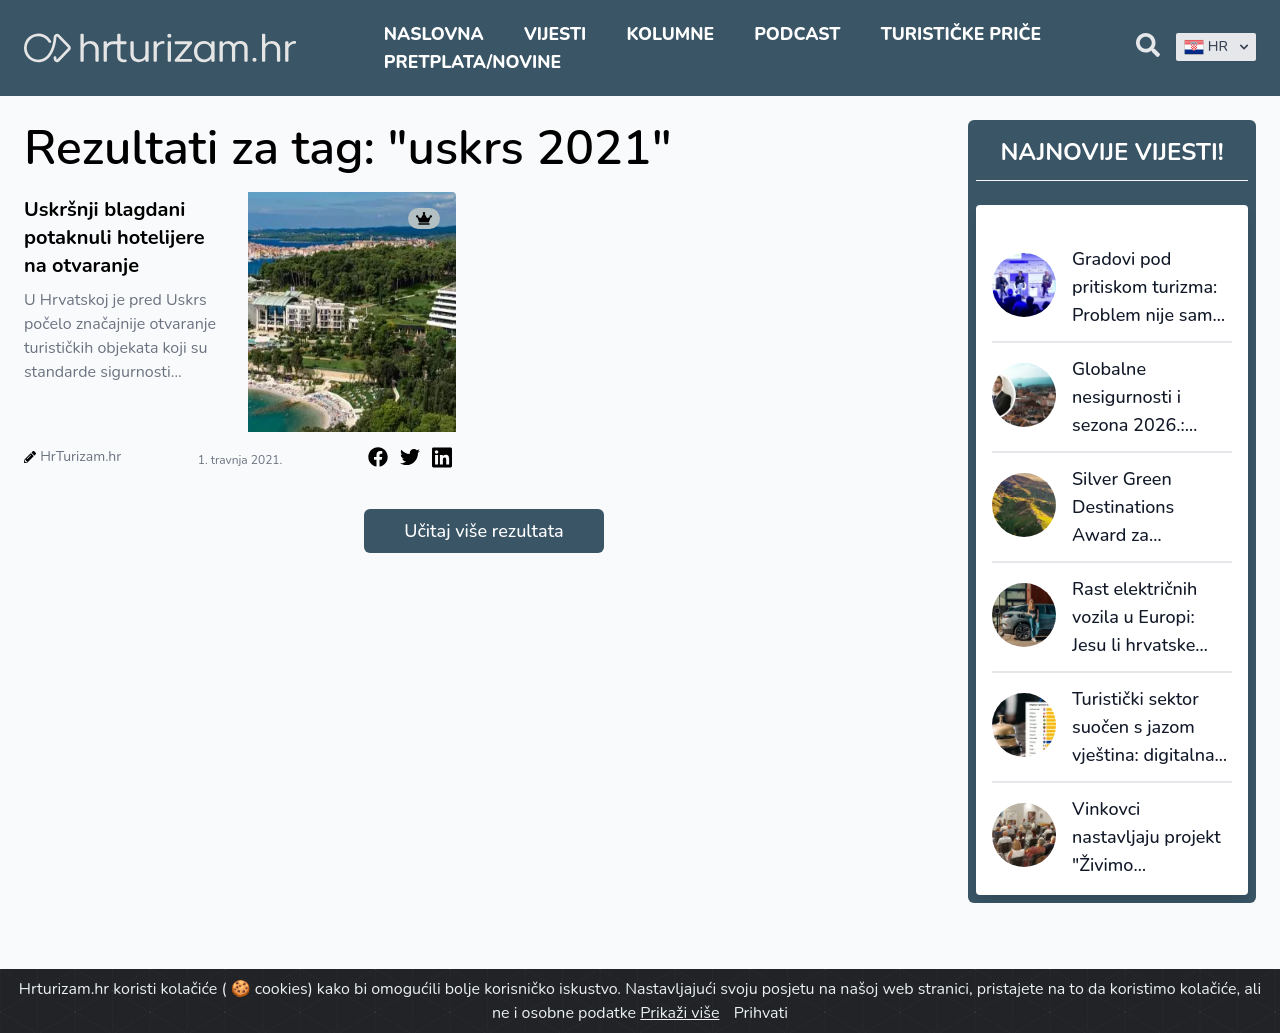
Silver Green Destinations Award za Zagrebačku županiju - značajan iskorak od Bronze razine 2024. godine (1149, 508)
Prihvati (761, 1013)
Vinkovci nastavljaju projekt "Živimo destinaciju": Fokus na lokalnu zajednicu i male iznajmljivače (1147, 838)
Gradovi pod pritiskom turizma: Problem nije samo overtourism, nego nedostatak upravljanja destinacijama (1147, 288)
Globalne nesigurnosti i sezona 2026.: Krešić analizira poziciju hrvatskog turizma (1145, 398)
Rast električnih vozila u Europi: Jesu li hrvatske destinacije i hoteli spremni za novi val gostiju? (1149, 618)
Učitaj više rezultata (483, 531)
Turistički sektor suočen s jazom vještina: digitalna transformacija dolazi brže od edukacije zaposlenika (1143, 728)
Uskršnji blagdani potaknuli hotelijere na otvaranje (114, 237)
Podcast (797, 34)
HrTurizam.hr (80, 456)
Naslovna (434, 34)
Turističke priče (961, 34)
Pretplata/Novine (472, 62)
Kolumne (670, 34)
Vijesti (555, 34)
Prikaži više (679, 1013)
